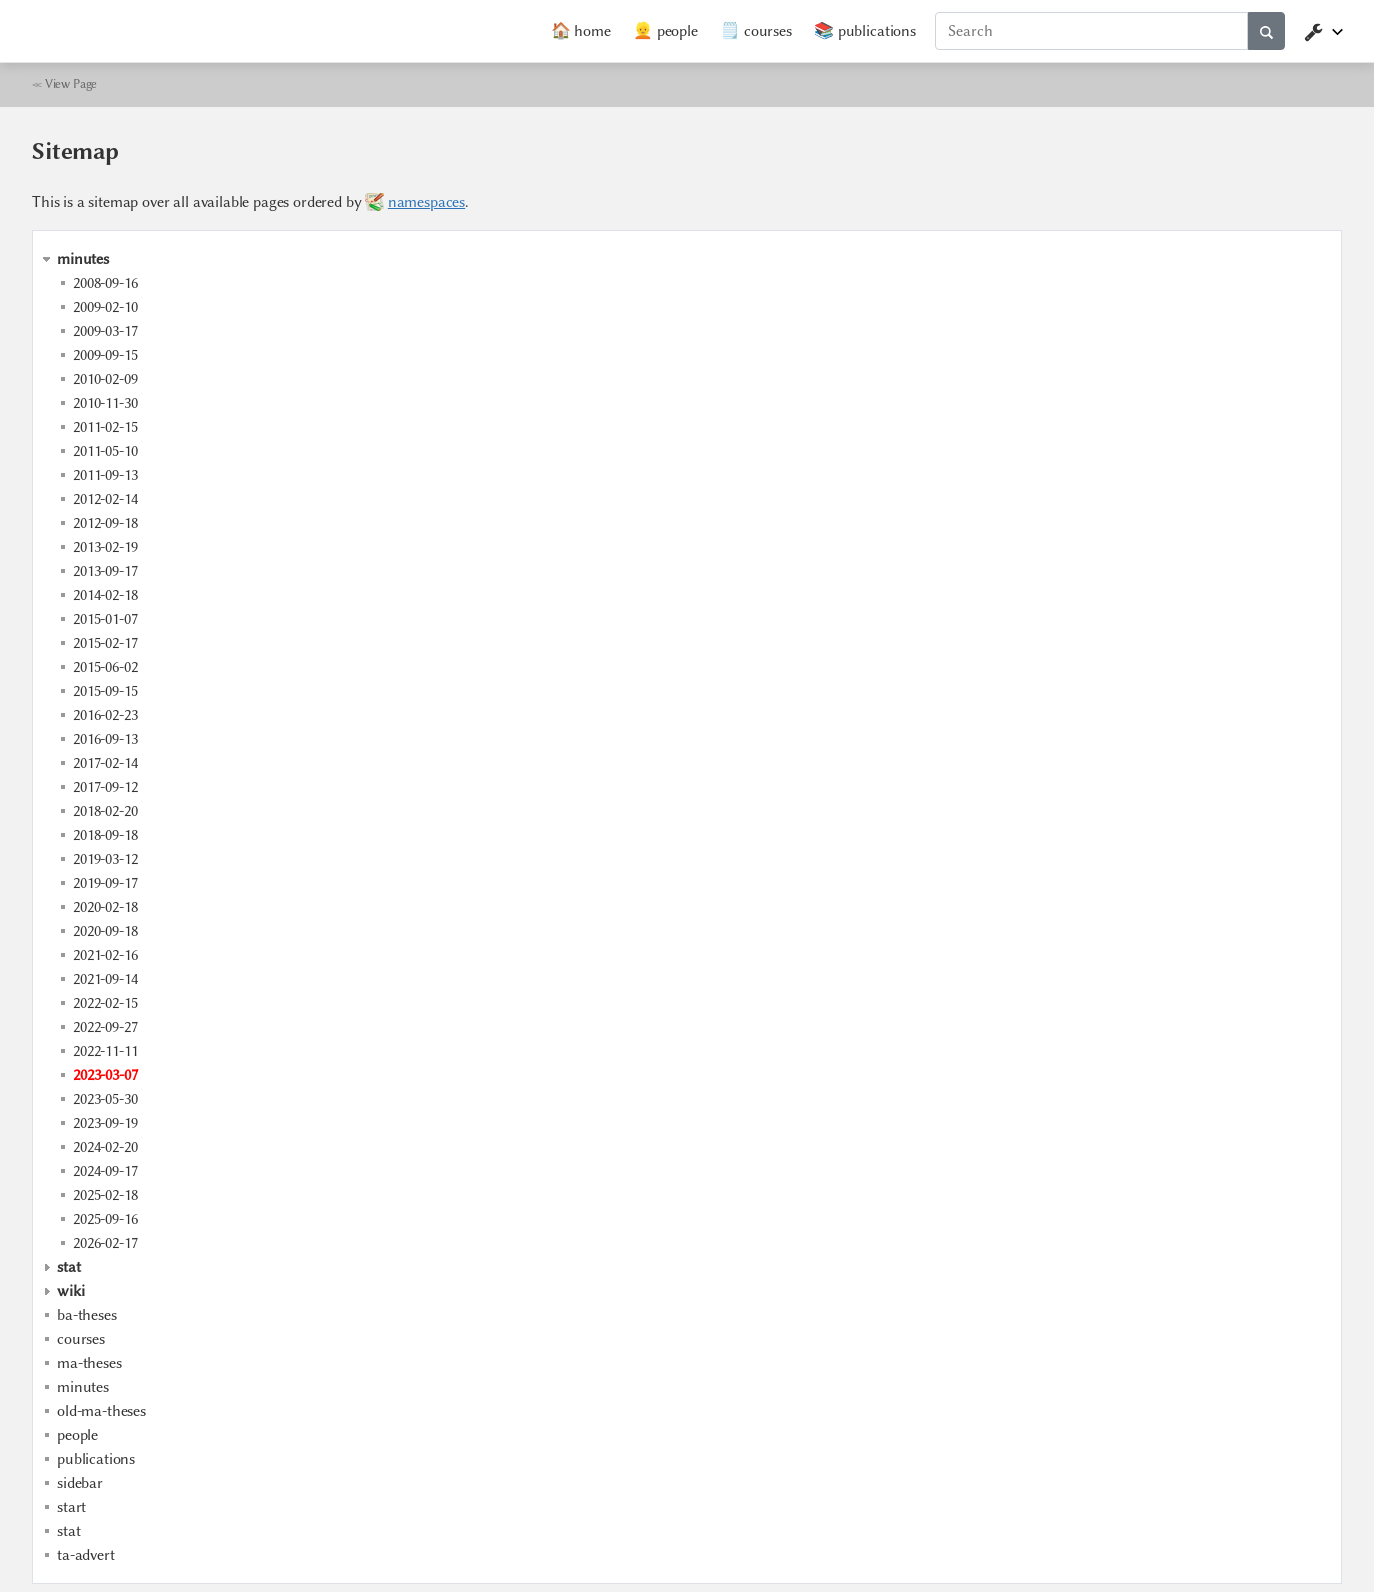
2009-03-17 (105, 331)
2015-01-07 (105, 619)
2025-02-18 (105, 1195)
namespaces (426, 202)
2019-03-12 (105, 859)
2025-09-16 (105, 1219)
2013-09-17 (105, 571)
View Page (71, 84)
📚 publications (865, 31)
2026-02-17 (105, 1243)
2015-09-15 (105, 691)
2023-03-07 (105, 1075)
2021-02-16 (105, 955)
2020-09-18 (105, 931)
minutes (83, 1387)
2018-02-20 (105, 811)
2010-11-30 (105, 403)
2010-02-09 (105, 379)
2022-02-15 (105, 1003)
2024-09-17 (105, 1171)
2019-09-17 (105, 883)
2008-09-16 (105, 283)
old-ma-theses (101, 1411)
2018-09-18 (105, 835)
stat (68, 1531)
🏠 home (581, 31)
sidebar (80, 1483)
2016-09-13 (105, 739)
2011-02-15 (105, 427)
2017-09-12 (105, 787)
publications (96, 1459)
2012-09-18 (105, 523)
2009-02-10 (105, 307)
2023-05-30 (105, 1099)
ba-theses (87, 1315)
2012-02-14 (105, 499)
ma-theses (89, 1363)
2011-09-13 (105, 475)
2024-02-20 (105, 1147)
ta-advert (86, 1555)
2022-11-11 (105, 1051)
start (71, 1507)
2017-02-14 (105, 763)
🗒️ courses (756, 31)
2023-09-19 (105, 1123)
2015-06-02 (105, 667)
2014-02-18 (105, 595)
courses (81, 1339)
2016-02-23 (105, 715)
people (77, 1435)
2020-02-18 (105, 907)
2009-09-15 (105, 355)
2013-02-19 (105, 547)
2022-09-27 (105, 1027)
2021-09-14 (105, 979)
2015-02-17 (105, 643)
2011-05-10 (105, 451)
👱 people (665, 31)
